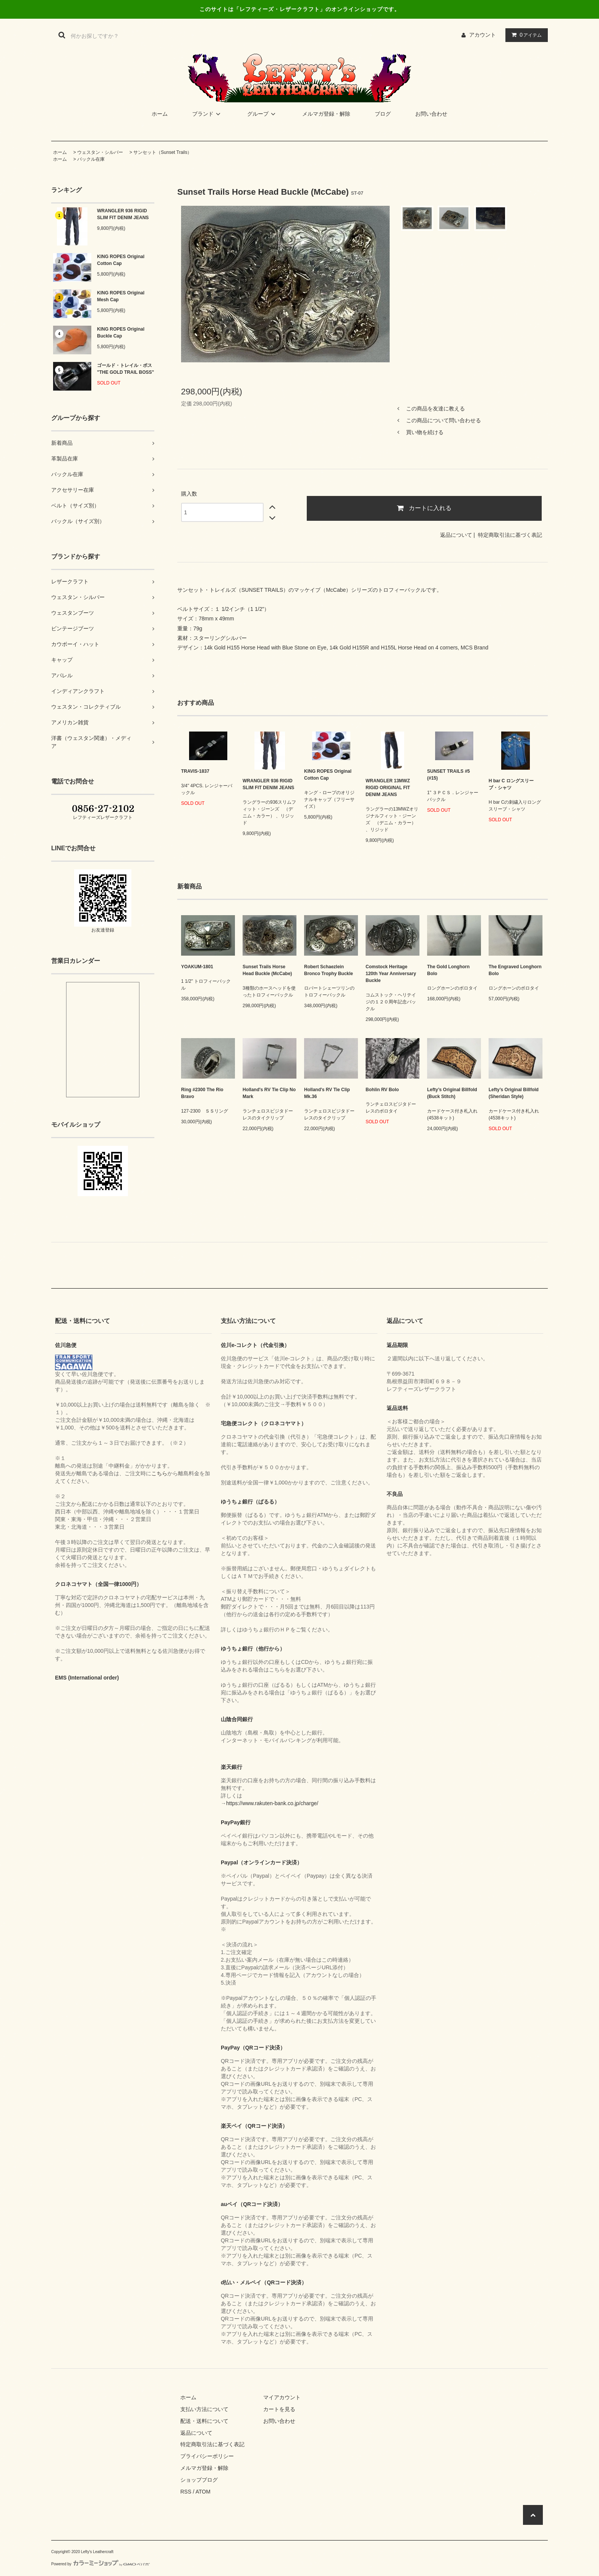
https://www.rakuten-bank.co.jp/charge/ (272, 1803)
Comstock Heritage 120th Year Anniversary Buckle (391, 973)
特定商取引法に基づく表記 (510, 535)
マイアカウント (282, 2397)
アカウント (482, 35)
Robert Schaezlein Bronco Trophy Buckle (328, 970)
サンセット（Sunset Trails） (162, 152)
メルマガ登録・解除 (326, 114)
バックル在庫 (91, 159)
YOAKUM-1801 (197, 966)
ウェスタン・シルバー (100, 152)
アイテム (525, 35)
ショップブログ (199, 2480)
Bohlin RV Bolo (382, 1089)
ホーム (160, 114)
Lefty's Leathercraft (97, 2552)
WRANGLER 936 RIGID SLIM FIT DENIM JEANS (123, 214)
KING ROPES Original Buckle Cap (120, 332)
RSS (185, 2492)
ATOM (203, 2492)
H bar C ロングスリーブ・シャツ (511, 784)
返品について (456, 535)
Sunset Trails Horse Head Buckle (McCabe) (267, 970)
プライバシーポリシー (207, 2456)
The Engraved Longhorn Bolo (515, 970)
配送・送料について (204, 2421)
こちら (159, 1473)
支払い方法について (204, 2409)
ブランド (207, 114)
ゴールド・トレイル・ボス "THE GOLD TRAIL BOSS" (125, 369)
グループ (262, 114)
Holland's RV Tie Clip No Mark (269, 1093)
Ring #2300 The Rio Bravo (202, 1093)
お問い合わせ (431, 114)
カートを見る (279, 2409)
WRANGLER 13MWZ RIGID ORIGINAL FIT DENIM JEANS (388, 787)
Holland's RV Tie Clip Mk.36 (327, 1093)
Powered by (100, 2564)
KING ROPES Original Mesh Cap (120, 296)
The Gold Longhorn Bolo (448, 970)
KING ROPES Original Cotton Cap (120, 260)
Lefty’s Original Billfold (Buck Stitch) (452, 1093)
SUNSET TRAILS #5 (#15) (448, 775)
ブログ (383, 114)
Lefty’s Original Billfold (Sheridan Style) (514, 1093)
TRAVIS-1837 (195, 771)
